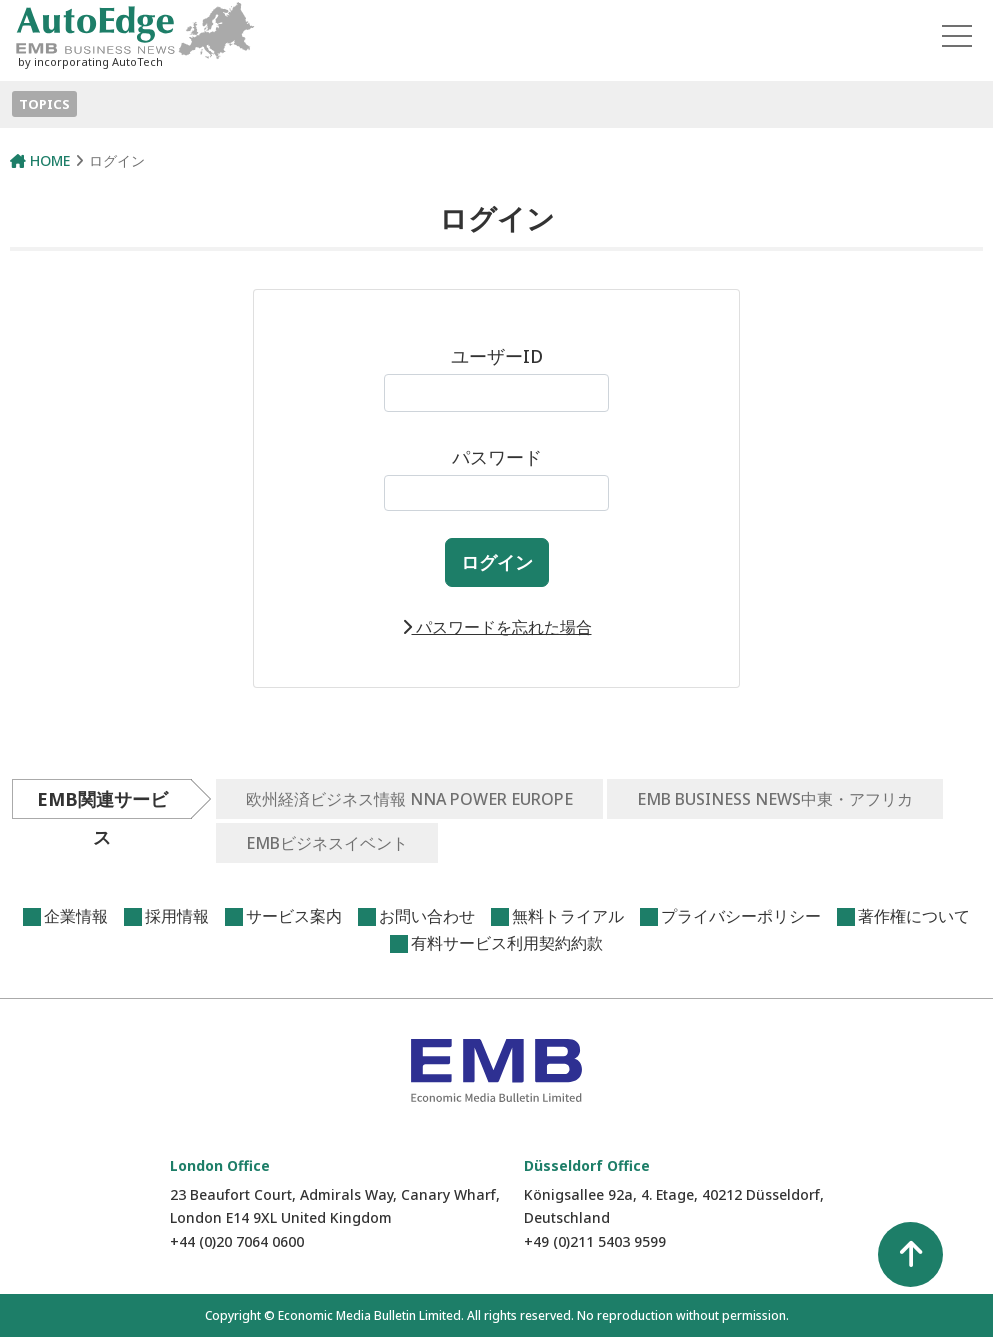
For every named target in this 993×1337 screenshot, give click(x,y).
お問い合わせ (427, 916)
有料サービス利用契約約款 (507, 943)
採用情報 (177, 916)
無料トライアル (568, 916)
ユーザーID (496, 378)
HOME (40, 160)
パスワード (496, 478)
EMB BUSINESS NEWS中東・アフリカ (775, 799)
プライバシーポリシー (741, 916)
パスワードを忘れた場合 (497, 627)
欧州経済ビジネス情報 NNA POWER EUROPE (409, 799)
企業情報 (76, 916)
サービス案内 (294, 916)
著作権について (914, 916)
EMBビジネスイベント (327, 843)
